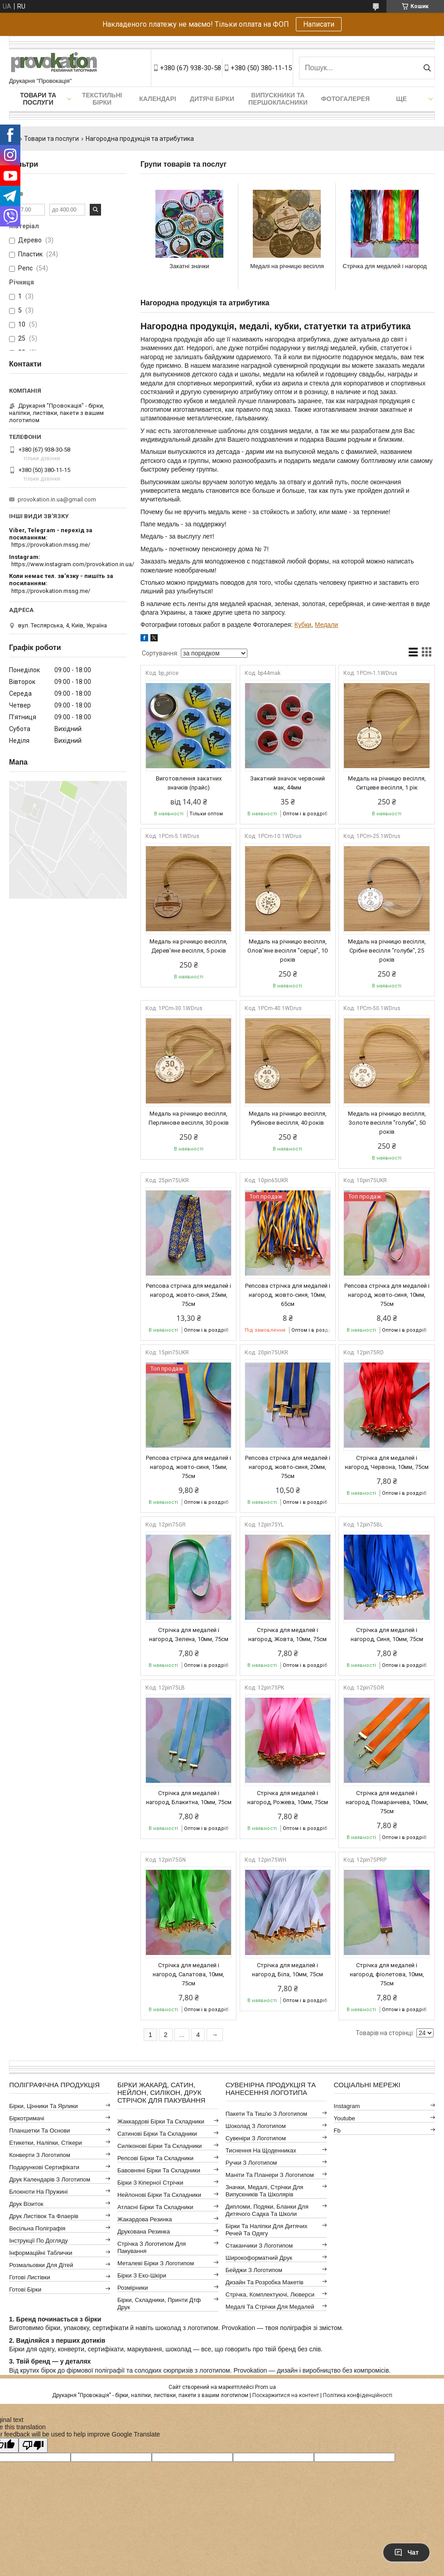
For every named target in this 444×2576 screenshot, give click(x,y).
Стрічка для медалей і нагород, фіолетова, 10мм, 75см (387, 1974)
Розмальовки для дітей (41, 2265)
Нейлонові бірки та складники (159, 2194)
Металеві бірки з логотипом (155, 2263)
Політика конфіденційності (357, 2395)
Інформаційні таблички (40, 2252)
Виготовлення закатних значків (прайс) (189, 783)
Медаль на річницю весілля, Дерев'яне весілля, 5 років (188, 946)
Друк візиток (26, 2203)
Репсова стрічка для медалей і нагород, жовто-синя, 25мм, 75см (188, 1294)
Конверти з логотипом (39, 2155)
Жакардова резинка (144, 2219)
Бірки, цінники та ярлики (43, 2106)
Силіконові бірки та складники (159, 2146)
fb (337, 2130)
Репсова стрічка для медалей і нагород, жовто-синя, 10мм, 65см (287, 1294)
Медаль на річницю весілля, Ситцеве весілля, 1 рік (387, 783)
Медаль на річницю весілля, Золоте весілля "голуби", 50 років (387, 1122)
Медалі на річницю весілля (287, 266)
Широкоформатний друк (259, 2257)
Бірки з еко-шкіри (141, 2275)
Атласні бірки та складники (155, 2207)
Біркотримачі (26, 2118)
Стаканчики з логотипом (259, 2245)
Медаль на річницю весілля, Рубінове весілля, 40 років (288, 1118)
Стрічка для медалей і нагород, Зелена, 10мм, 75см (188, 1634)
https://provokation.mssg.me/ (50, 544)
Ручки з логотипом (251, 2162)
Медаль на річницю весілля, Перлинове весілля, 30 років (189, 1118)
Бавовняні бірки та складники (158, 2170)
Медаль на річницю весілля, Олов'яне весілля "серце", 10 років (287, 950)
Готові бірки (25, 2289)
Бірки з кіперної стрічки (150, 2182)
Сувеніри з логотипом (256, 2138)
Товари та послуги (38, 98)
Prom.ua (265, 2387)
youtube (344, 2118)
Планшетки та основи (39, 2130)
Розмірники (132, 2287)
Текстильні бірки (102, 98)
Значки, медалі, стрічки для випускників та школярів (265, 2191)
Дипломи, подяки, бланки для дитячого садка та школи (267, 2210)
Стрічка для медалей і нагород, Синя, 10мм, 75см (387, 1634)
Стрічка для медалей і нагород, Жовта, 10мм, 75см (287, 1634)
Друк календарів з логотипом (49, 2179)
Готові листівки (29, 2277)
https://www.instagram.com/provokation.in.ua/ (72, 564)
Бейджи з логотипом (254, 2270)
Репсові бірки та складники (155, 2158)
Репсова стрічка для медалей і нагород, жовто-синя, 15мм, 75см (188, 1466)
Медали (326, 624)
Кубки (302, 624)
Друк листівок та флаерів (43, 2216)
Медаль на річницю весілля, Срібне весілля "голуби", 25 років (387, 950)
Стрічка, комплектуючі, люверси (270, 2294)
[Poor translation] (33, 2445)
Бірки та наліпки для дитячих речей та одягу (267, 2230)
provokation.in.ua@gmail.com (57, 499)
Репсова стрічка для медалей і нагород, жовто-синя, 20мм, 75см (287, 1466)
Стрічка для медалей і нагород (385, 266)
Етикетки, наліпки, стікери (45, 2142)
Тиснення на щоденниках (261, 2150)
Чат (406, 2552)
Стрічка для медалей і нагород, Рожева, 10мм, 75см (287, 1798)
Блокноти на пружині (38, 2191)
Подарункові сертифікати (44, 2167)
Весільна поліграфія (37, 2228)
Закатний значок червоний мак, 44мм (287, 783)
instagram (347, 2106)
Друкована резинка (143, 2231)
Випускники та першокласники (278, 98)
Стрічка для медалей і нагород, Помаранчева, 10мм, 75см (387, 1802)
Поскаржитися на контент (285, 2395)
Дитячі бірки (212, 98)
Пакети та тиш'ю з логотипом (266, 2113)
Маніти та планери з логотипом (270, 2175)
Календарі (157, 98)
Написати (318, 24)
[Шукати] (427, 68)
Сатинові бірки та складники (157, 2133)
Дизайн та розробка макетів (265, 2282)
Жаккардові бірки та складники (160, 2121)
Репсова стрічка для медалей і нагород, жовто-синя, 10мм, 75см (387, 1294)
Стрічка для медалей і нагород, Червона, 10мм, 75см (387, 1462)
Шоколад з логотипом (256, 2126)
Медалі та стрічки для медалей (270, 2306)
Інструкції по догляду (38, 2240)
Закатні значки (189, 266)
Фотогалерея (345, 98)
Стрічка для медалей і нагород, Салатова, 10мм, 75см (188, 1974)
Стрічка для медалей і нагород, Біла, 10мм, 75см (287, 1970)
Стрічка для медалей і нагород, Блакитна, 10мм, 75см (189, 1798)
